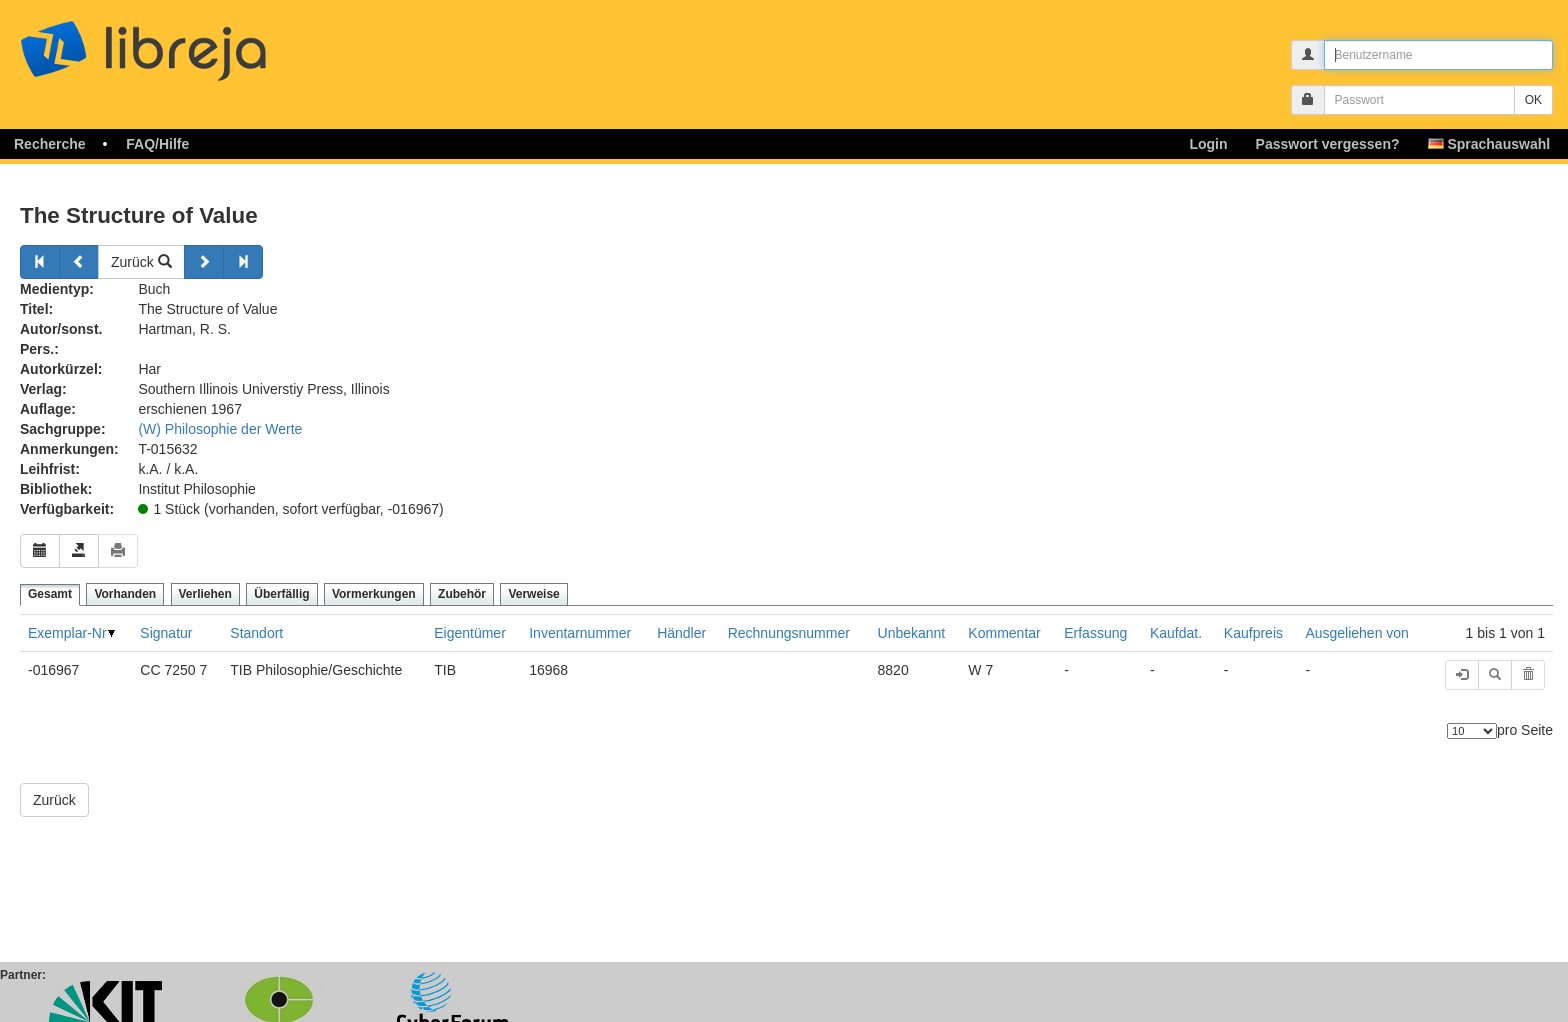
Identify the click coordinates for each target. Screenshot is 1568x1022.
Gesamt (50, 594)
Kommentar (1004, 633)
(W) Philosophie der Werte (220, 429)
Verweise (533, 594)
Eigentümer (470, 633)
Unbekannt (912, 633)
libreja (180, 42)
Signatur (166, 633)
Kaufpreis (1253, 633)
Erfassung (1095, 633)
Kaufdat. (1176, 633)
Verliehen (205, 594)
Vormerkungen (374, 594)
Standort (256, 633)
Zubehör (462, 594)
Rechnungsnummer (789, 633)
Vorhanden (125, 594)
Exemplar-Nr (67, 633)
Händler (681, 633)
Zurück (141, 262)
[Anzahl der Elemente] (1472, 731)
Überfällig (281, 594)
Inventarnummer (580, 633)
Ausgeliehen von (1357, 633)
